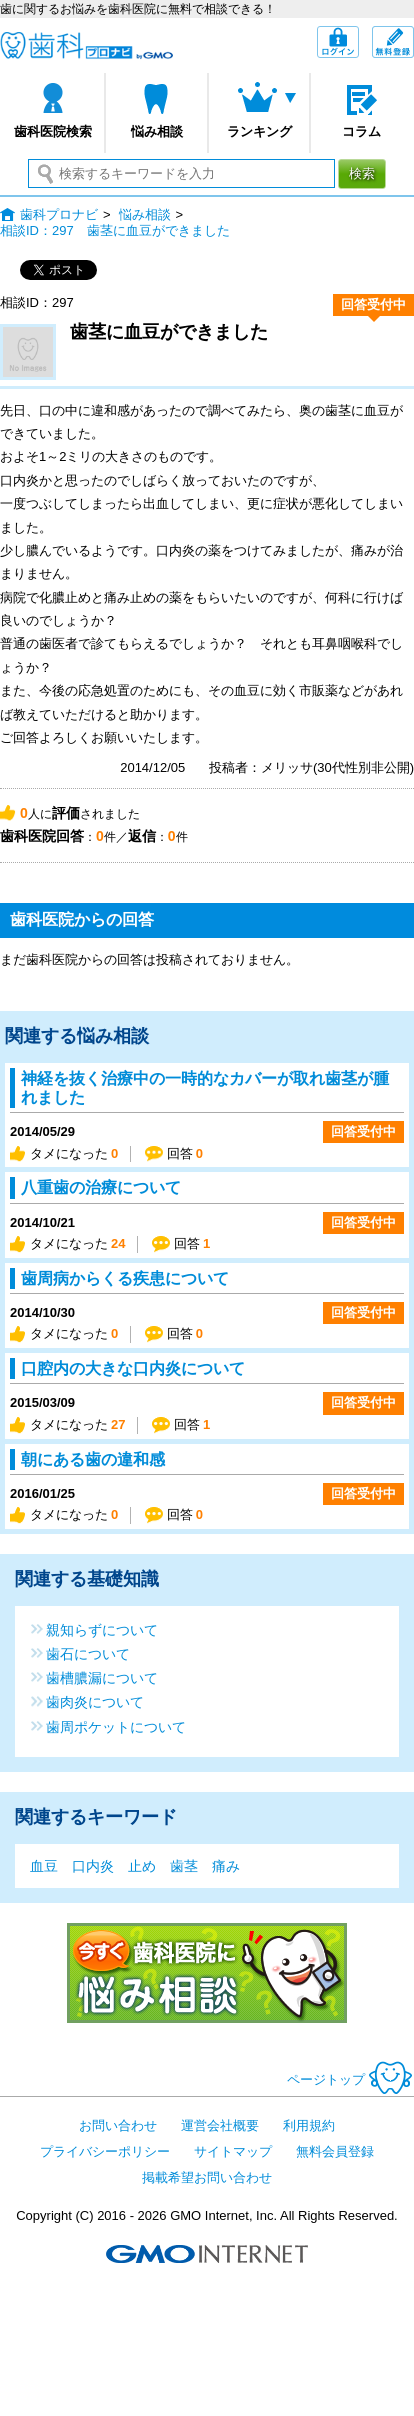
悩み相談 (157, 131)
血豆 (44, 1866)
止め (142, 1866)
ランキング (259, 131)
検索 (362, 173)
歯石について (88, 1653)
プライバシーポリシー (105, 2151)
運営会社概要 (220, 2125)
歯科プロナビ (86, 45)
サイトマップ (233, 2151)
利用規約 (309, 2125)
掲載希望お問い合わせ (207, 2177)
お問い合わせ (118, 2125)
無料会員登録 (413, 35)
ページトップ (350, 2079)
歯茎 (184, 1866)
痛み (226, 1866)
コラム (361, 131)
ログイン (358, 44)
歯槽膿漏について (102, 1677)
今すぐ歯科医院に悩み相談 (207, 1973)
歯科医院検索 (53, 131)
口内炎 (93, 1866)
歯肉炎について (95, 1701)
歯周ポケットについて (116, 1726)
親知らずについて (102, 1629)
